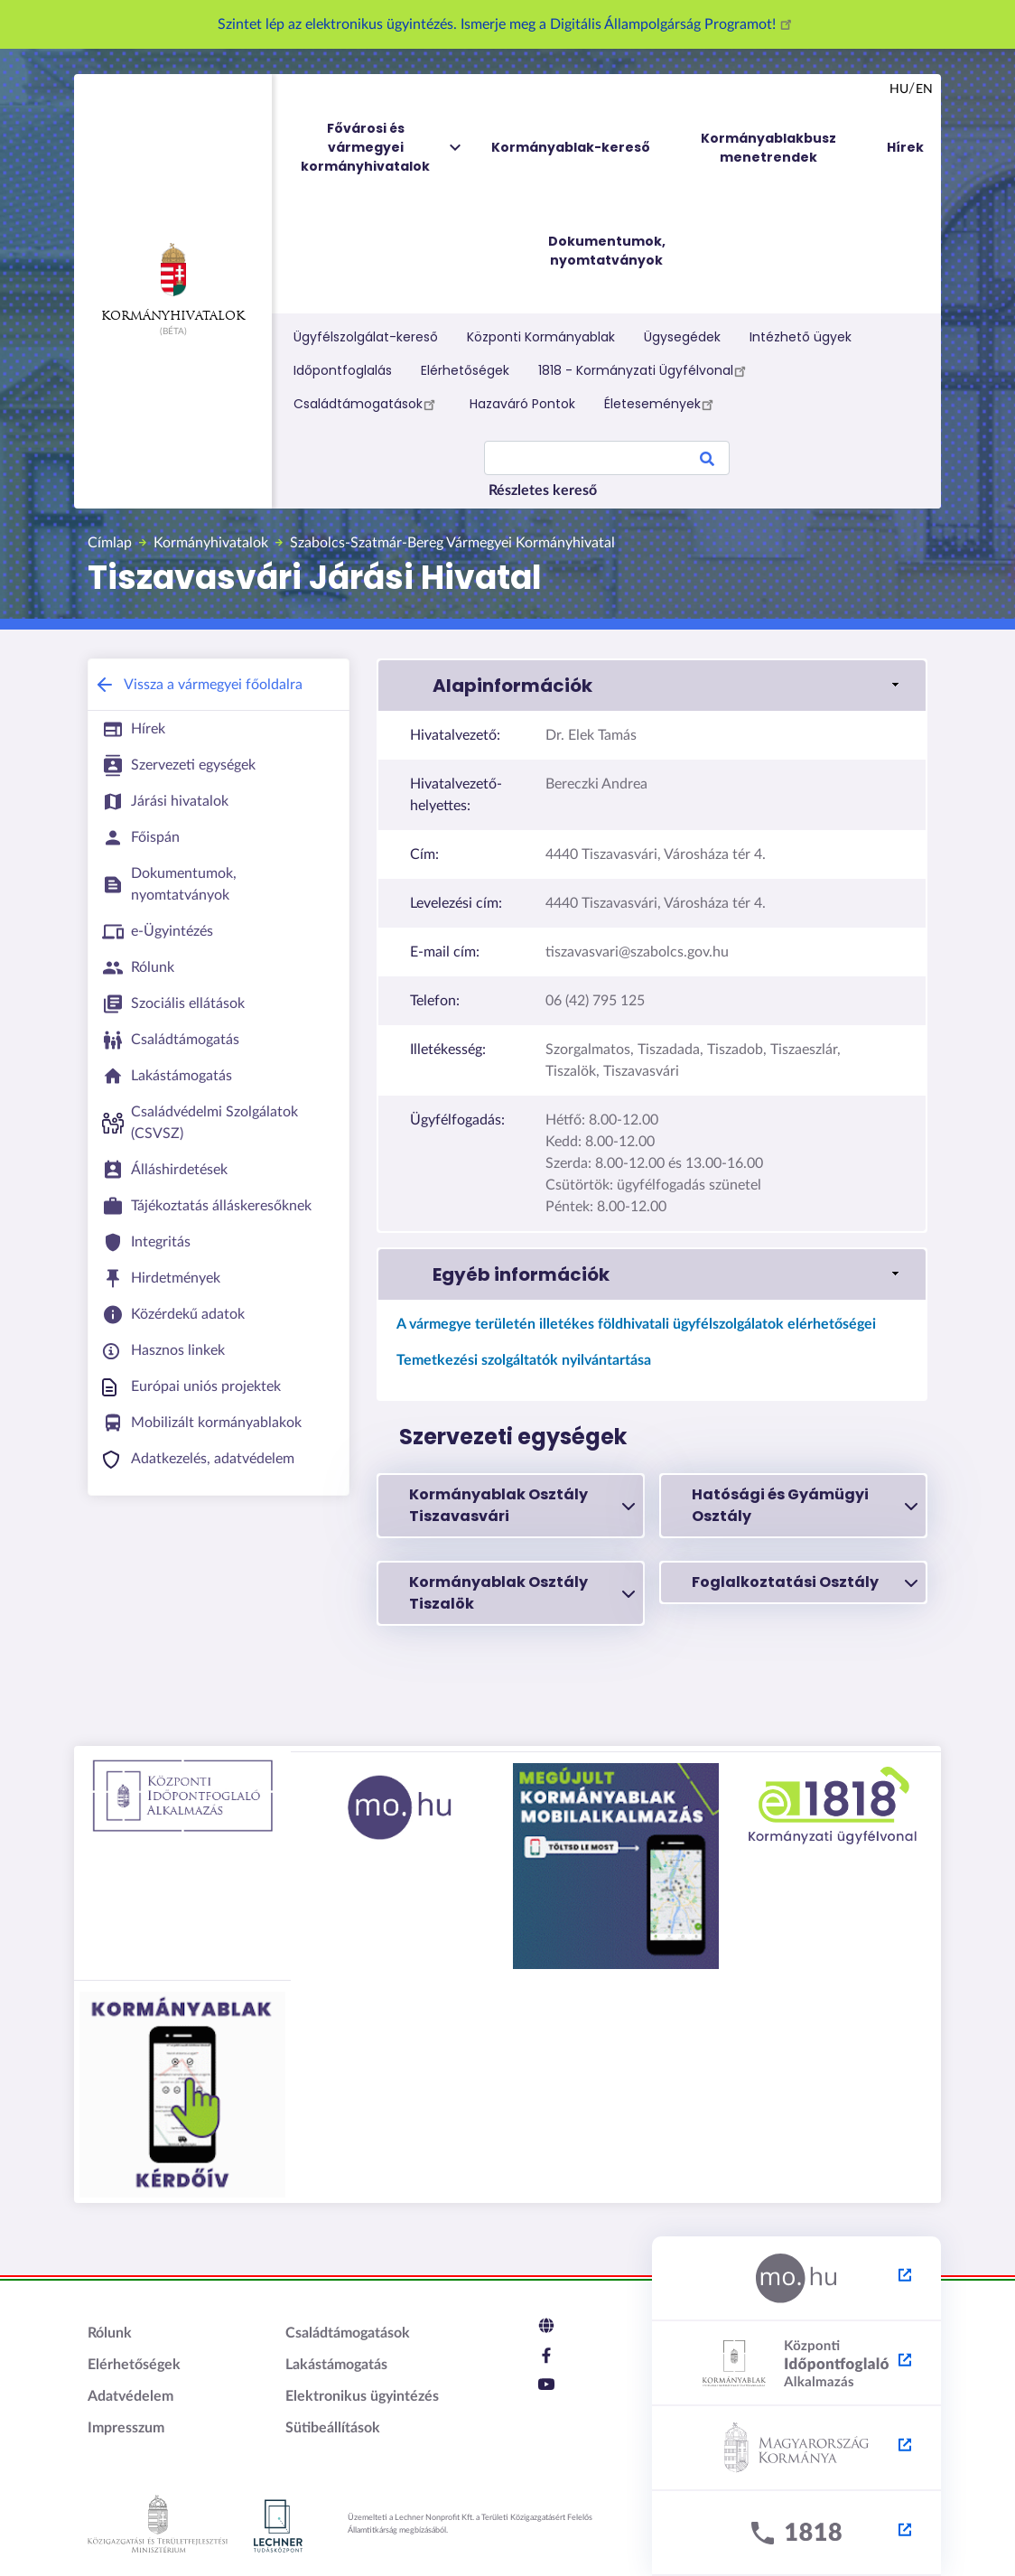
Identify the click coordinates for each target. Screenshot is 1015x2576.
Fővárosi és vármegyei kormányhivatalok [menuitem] (382, 148)
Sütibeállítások (332, 2428)
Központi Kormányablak (541, 337)
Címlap (110, 543)
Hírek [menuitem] (905, 147)
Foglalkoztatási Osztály (804, 1582)
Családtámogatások (367, 404)
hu (898, 89)
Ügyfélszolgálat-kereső (365, 337)
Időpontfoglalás (342, 370)
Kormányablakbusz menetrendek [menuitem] (768, 147)
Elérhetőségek (465, 370)
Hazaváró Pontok (522, 404)
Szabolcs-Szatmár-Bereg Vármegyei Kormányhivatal (452, 543)
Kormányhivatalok (173, 282)
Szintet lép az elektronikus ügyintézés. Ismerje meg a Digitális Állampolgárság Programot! (507, 24)
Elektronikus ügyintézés (362, 2396)
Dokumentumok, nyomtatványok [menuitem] (607, 250)
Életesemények (661, 404)
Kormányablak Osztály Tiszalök (522, 1593)
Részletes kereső (543, 490)
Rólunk (110, 2333)
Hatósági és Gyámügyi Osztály (804, 1505)
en (924, 89)
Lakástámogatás (336, 2364)
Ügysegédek (682, 337)
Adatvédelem (130, 2396)
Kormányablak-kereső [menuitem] (570, 147)
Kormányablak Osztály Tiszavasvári (522, 1505)
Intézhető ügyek (801, 337)
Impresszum (126, 2428)
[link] (652, 685)
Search (707, 461)
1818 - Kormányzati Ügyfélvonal (644, 370)
